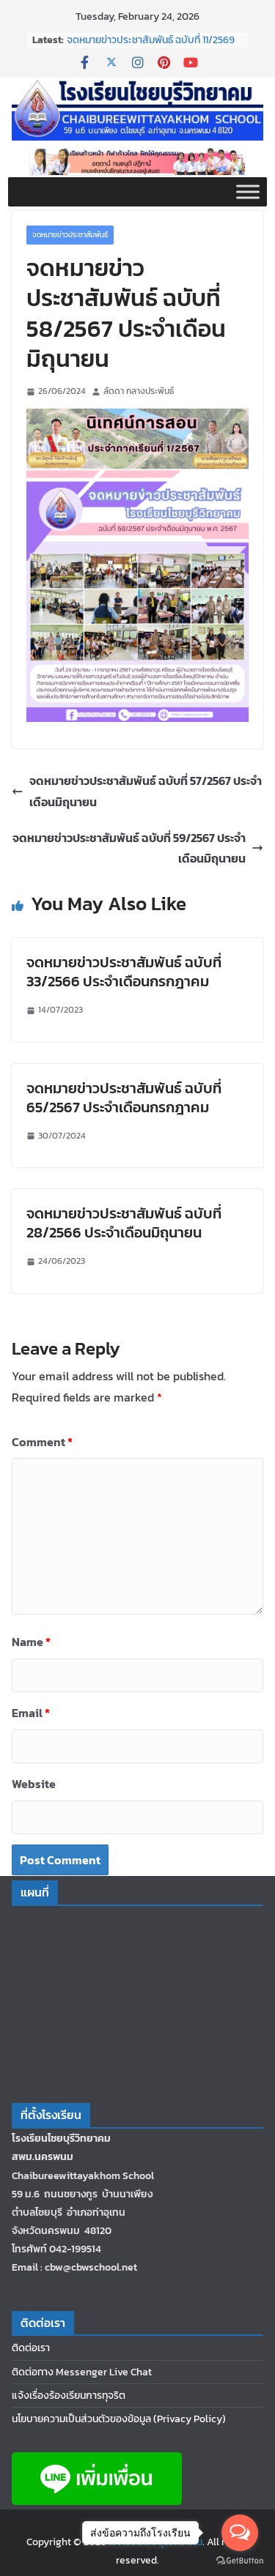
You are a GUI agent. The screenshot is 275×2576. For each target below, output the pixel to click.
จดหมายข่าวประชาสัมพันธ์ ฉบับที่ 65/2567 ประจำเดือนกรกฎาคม (123, 1097)
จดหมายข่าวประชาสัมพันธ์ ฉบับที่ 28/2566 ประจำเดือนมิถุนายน (123, 1222)
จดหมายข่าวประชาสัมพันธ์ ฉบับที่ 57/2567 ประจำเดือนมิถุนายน (137, 791)
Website (34, 1784)
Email (31, 1712)
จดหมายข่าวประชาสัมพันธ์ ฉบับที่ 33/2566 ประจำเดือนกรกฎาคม (123, 971)
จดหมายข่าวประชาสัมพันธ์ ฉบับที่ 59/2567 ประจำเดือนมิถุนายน (137, 848)
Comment (42, 1442)
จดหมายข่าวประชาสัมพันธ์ (70, 234)
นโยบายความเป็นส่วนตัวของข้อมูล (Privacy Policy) (119, 2419)
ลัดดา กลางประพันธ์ (138, 391)
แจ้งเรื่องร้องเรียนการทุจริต (68, 2395)
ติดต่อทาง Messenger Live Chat (82, 2372)
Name (31, 1641)
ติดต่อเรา (31, 2348)
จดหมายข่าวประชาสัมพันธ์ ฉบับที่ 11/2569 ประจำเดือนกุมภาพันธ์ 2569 (151, 47)
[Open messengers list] (239, 2532)
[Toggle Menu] (248, 191)
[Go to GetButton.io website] (239, 2561)
